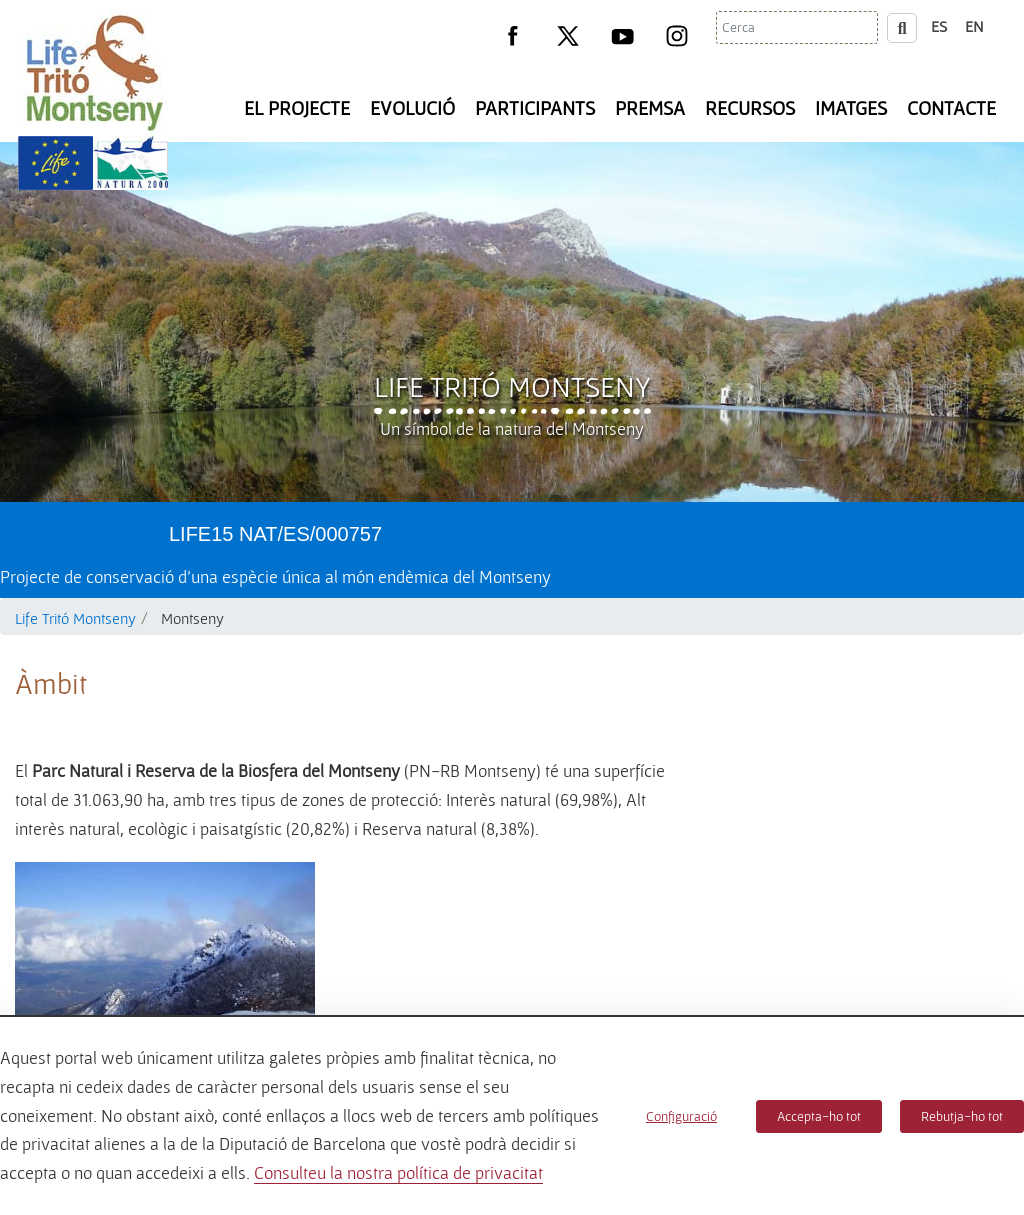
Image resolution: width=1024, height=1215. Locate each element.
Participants (535, 108)
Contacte (951, 108)
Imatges (851, 108)
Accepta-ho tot (819, 1116)
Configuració (681, 1116)
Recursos (750, 108)
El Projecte (297, 108)
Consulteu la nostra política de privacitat (398, 1172)
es (939, 26)
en (974, 26)
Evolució (412, 108)
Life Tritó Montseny (512, 386)
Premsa (650, 108)
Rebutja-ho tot (962, 1116)
